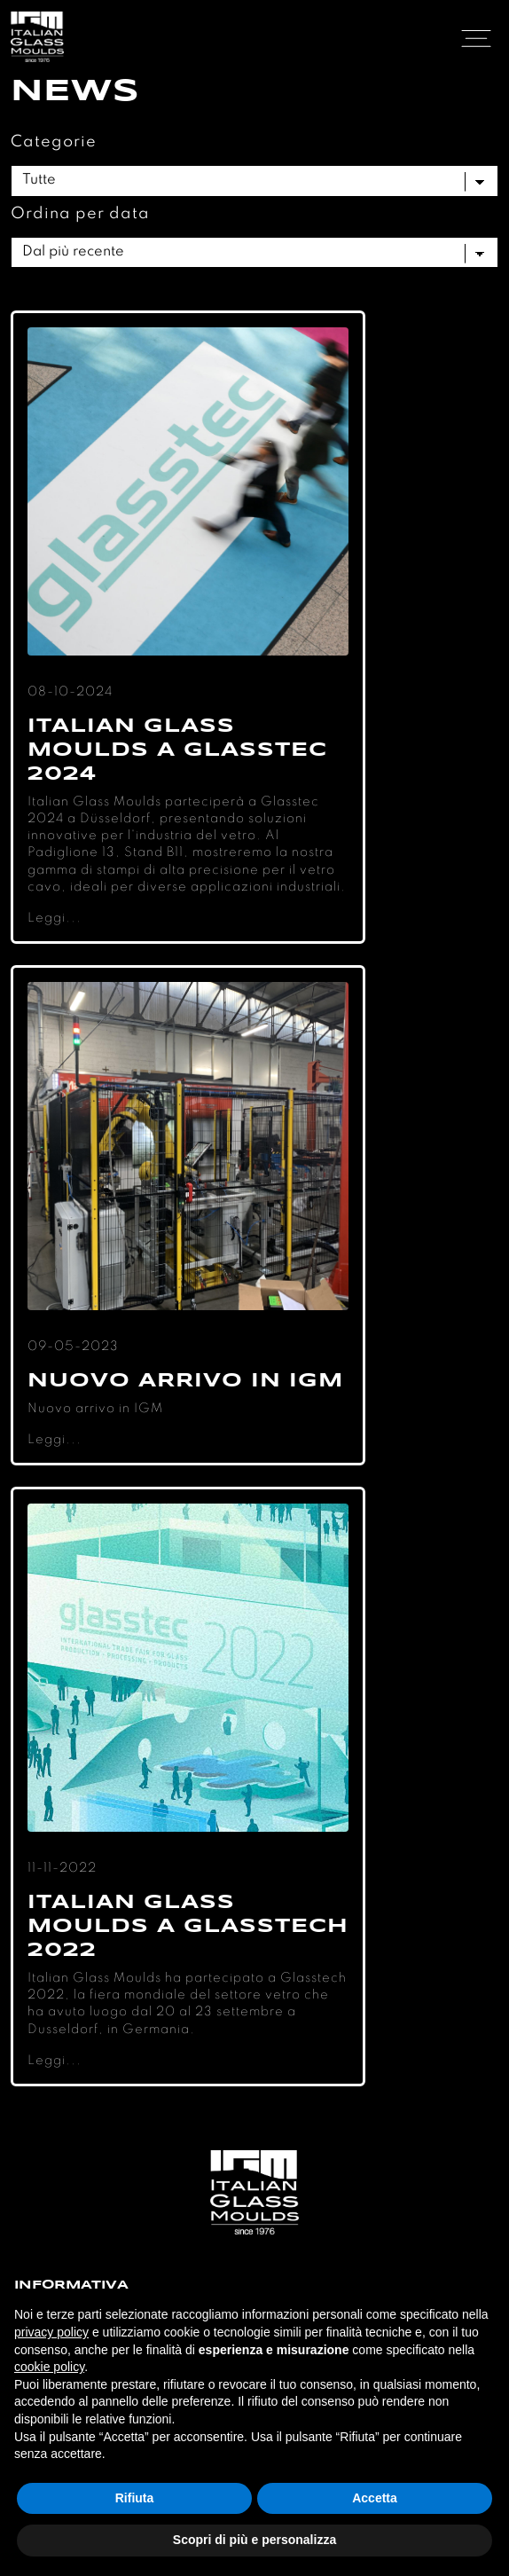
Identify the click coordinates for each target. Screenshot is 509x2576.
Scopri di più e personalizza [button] (254, 2540)
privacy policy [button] (51, 2332)
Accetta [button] (374, 2498)
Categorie (54, 142)
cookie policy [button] (49, 2367)
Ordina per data (80, 214)
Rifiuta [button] (134, 2498)
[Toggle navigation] (476, 37)
